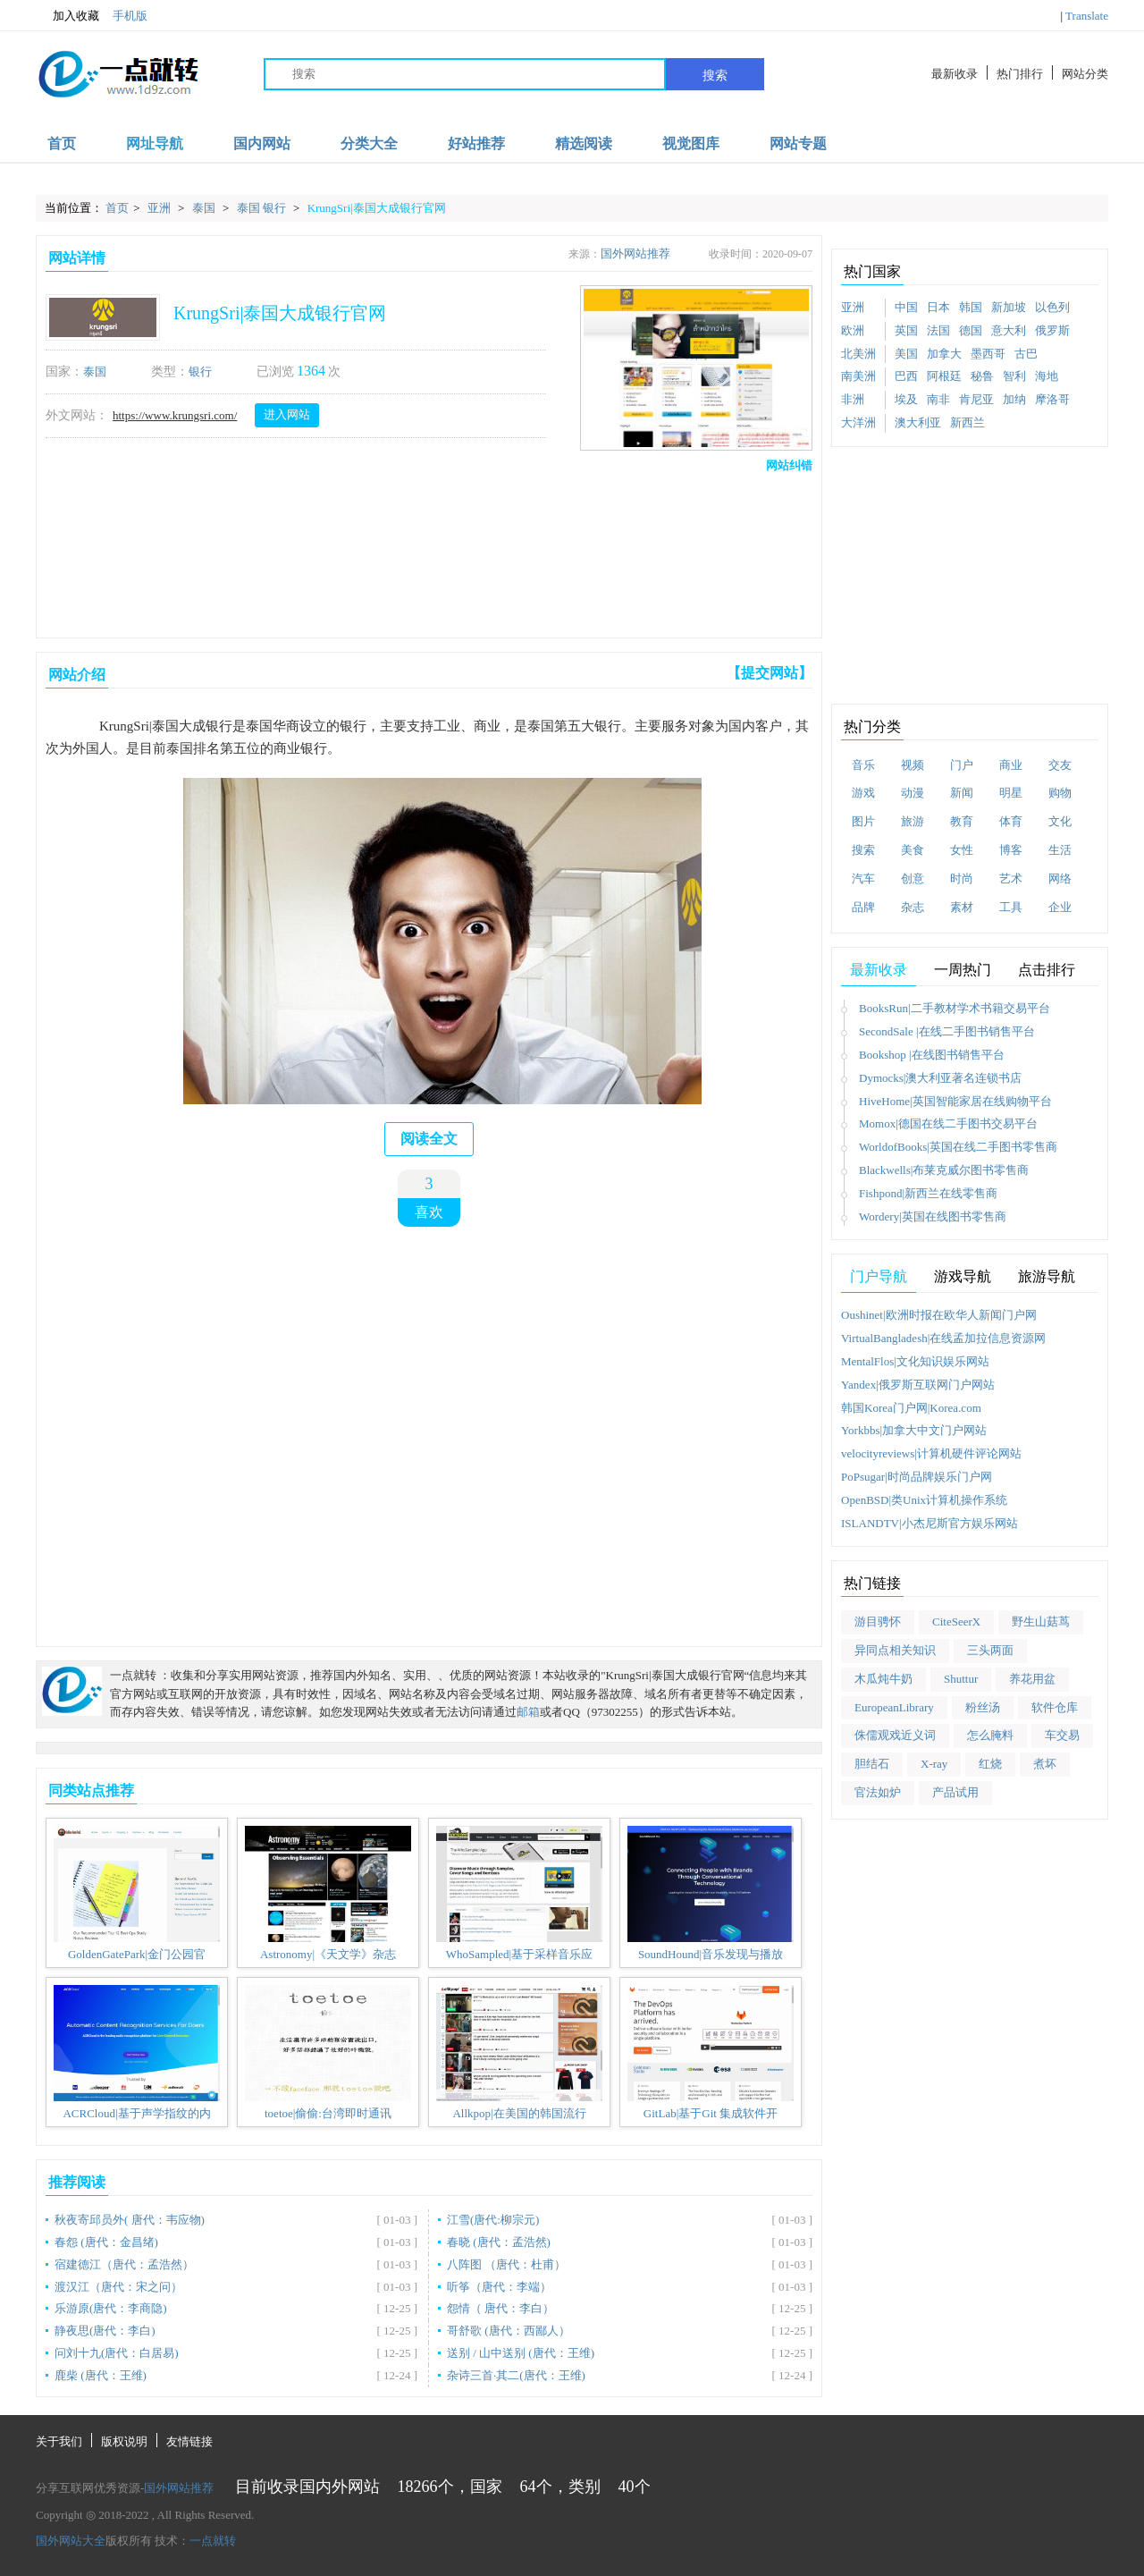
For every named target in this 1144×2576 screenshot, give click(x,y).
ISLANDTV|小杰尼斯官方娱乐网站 (929, 1523)
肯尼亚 (976, 399)
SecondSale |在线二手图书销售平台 (947, 1031)
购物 (1060, 792)
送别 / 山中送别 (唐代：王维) (520, 2353)
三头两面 (990, 1650)
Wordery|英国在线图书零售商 (932, 1216)
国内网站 (261, 143)
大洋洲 (858, 422)
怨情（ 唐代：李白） (500, 2308)
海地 (1046, 376)
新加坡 (1008, 307)
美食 (912, 850)
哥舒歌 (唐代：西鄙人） (508, 2330)
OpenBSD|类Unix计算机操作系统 (924, 1500)
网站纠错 (789, 465)
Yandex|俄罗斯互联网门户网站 (918, 1384)
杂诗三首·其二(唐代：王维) (516, 2375)
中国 (906, 307)
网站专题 (798, 143)
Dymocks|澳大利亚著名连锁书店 (940, 1078)
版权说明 (124, 2441)
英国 (906, 330)
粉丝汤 (982, 1707)
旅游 (912, 821)
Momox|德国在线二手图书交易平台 (948, 1123)
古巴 (1026, 353)
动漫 (912, 792)
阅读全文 (429, 1138)
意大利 (1008, 330)
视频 (912, 765)
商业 (1010, 765)
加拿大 (944, 353)
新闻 (961, 792)
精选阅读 (583, 143)
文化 (1060, 821)
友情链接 (189, 2441)
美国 (906, 353)
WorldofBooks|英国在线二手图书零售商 (958, 1146)
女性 (961, 850)
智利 (1014, 376)
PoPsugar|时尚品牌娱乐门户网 (916, 1476)
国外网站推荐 (635, 253)
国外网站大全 (70, 2540)
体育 (1010, 821)
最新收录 (954, 73)
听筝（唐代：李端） (499, 2286)
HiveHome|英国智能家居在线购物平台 (955, 1101)
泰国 (205, 208)
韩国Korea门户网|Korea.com (911, 1408)
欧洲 (852, 330)
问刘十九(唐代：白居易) (117, 2353)
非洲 (852, 399)
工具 (1010, 907)
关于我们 (59, 2441)
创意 (912, 878)
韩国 (970, 307)
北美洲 (858, 353)
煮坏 (1044, 1763)
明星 (1010, 792)
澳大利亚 (918, 422)
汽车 (863, 878)
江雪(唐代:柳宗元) (493, 2219)
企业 (1060, 907)
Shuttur (961, 1678)
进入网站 (287, 414)
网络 (1060, 878)
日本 (938, 307)
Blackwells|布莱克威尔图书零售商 (944, 1170)
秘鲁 (982, 376)
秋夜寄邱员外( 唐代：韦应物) (130, 2219)
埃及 (906, 399)
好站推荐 (476, 143)
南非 (938, 399)
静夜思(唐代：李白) (105, 2330)
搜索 (715, 75)
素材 (961, 907)
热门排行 (1020, 73)
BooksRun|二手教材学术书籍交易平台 (954, 1008)
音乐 (863, 765)
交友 (1060, 765)
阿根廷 (944, 376)
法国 (938, 330)
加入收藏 (67, 16)
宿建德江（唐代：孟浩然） (124, 2264)
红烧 (990, 1763)
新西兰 (967, 422)
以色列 (1052, 307)
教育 (961, 821)
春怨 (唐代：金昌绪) (106, 2242)
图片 (863, 821)
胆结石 (871, 1763)
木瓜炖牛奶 (883, 1678)
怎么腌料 (990, 1735)
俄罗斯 (1052, 330)
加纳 (1014, 399)
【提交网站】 (769, 672)
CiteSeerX (956, 1621)
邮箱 (528, 1712)
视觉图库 (690, 143)
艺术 (1010, 878)
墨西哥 (988, 353)
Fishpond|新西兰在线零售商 (928, 1193)
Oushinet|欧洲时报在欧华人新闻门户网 (939, 1315)
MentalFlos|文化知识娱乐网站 (915, 1361)
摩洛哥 (1052, 399)
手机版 (130, 15)
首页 (61, 143)
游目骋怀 (877, 1621)
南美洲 (858, 376)
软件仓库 (1054, 1707)
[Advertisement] (425, 551)
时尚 (961, 878)
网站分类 (1085, 73)
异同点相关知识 (895, 1650)
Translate (1086, 15)
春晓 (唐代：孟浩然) (499, 2242)
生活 (1060, 850)
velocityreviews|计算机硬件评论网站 (931, 1453)
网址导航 (154, 143)
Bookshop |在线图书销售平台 (932, 1054)
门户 (961, 765)
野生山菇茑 (1041, 1621)
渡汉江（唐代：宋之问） (118, 2286)
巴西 (906, 376)
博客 (1010, 850)
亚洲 (160, 208)
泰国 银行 (263, 208)
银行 (200, 371)
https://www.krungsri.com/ (175, 415)
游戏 (863, 792)
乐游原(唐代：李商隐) (111, 2308)
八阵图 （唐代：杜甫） (506, 2264)
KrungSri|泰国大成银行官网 (376, 208)
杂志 (912, 907)
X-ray (934, 1763)
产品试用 (955, 1792)
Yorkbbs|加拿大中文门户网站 (914, 1430)
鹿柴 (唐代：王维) (101, 2375)
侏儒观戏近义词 (895, 1735)
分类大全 (369, 143)
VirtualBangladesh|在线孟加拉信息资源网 (943, 1338)
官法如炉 (877, 1792)
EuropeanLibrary (894, 1707)
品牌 (863, 907)
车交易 (1062, 1735)
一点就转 (212, 2540)
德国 (970, 330)
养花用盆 (1032, 1678)
